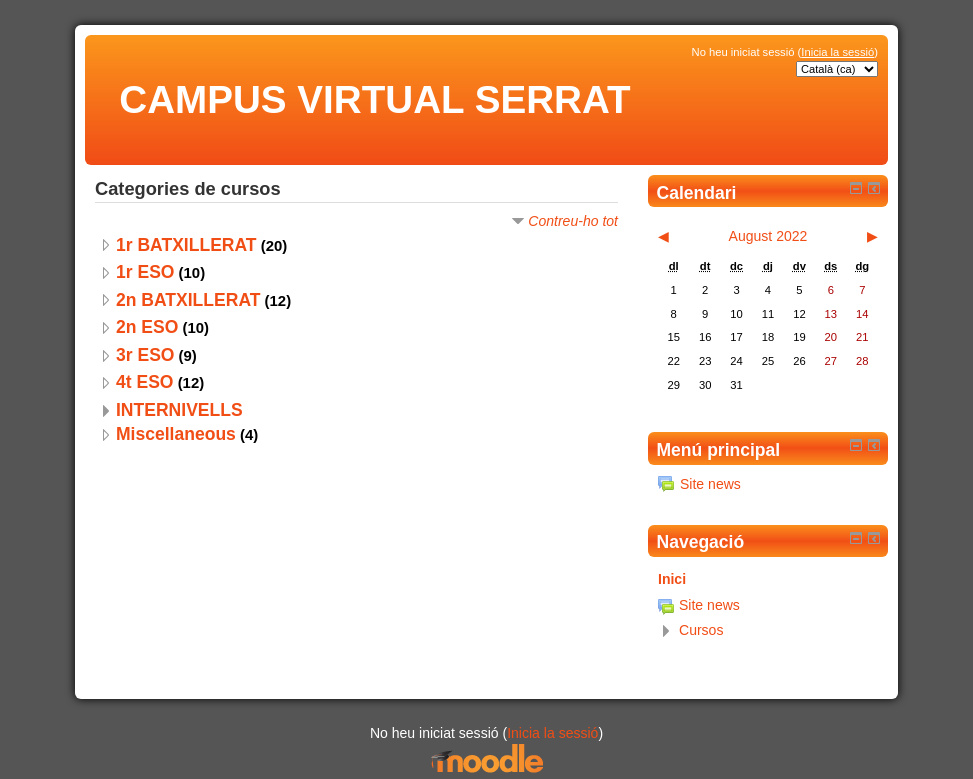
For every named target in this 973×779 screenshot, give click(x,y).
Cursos (701, 630)
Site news (699, 484)
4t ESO (144, 382)
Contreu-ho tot (573, 221)
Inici (672, 579)
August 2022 (768, 236)
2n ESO (147, 327)
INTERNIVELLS (179, 410)
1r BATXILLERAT (186, 245)
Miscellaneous (176, 434)
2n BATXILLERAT (188, 300)
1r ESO (145, 272)
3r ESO (145, 355)
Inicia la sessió (837, 52)
